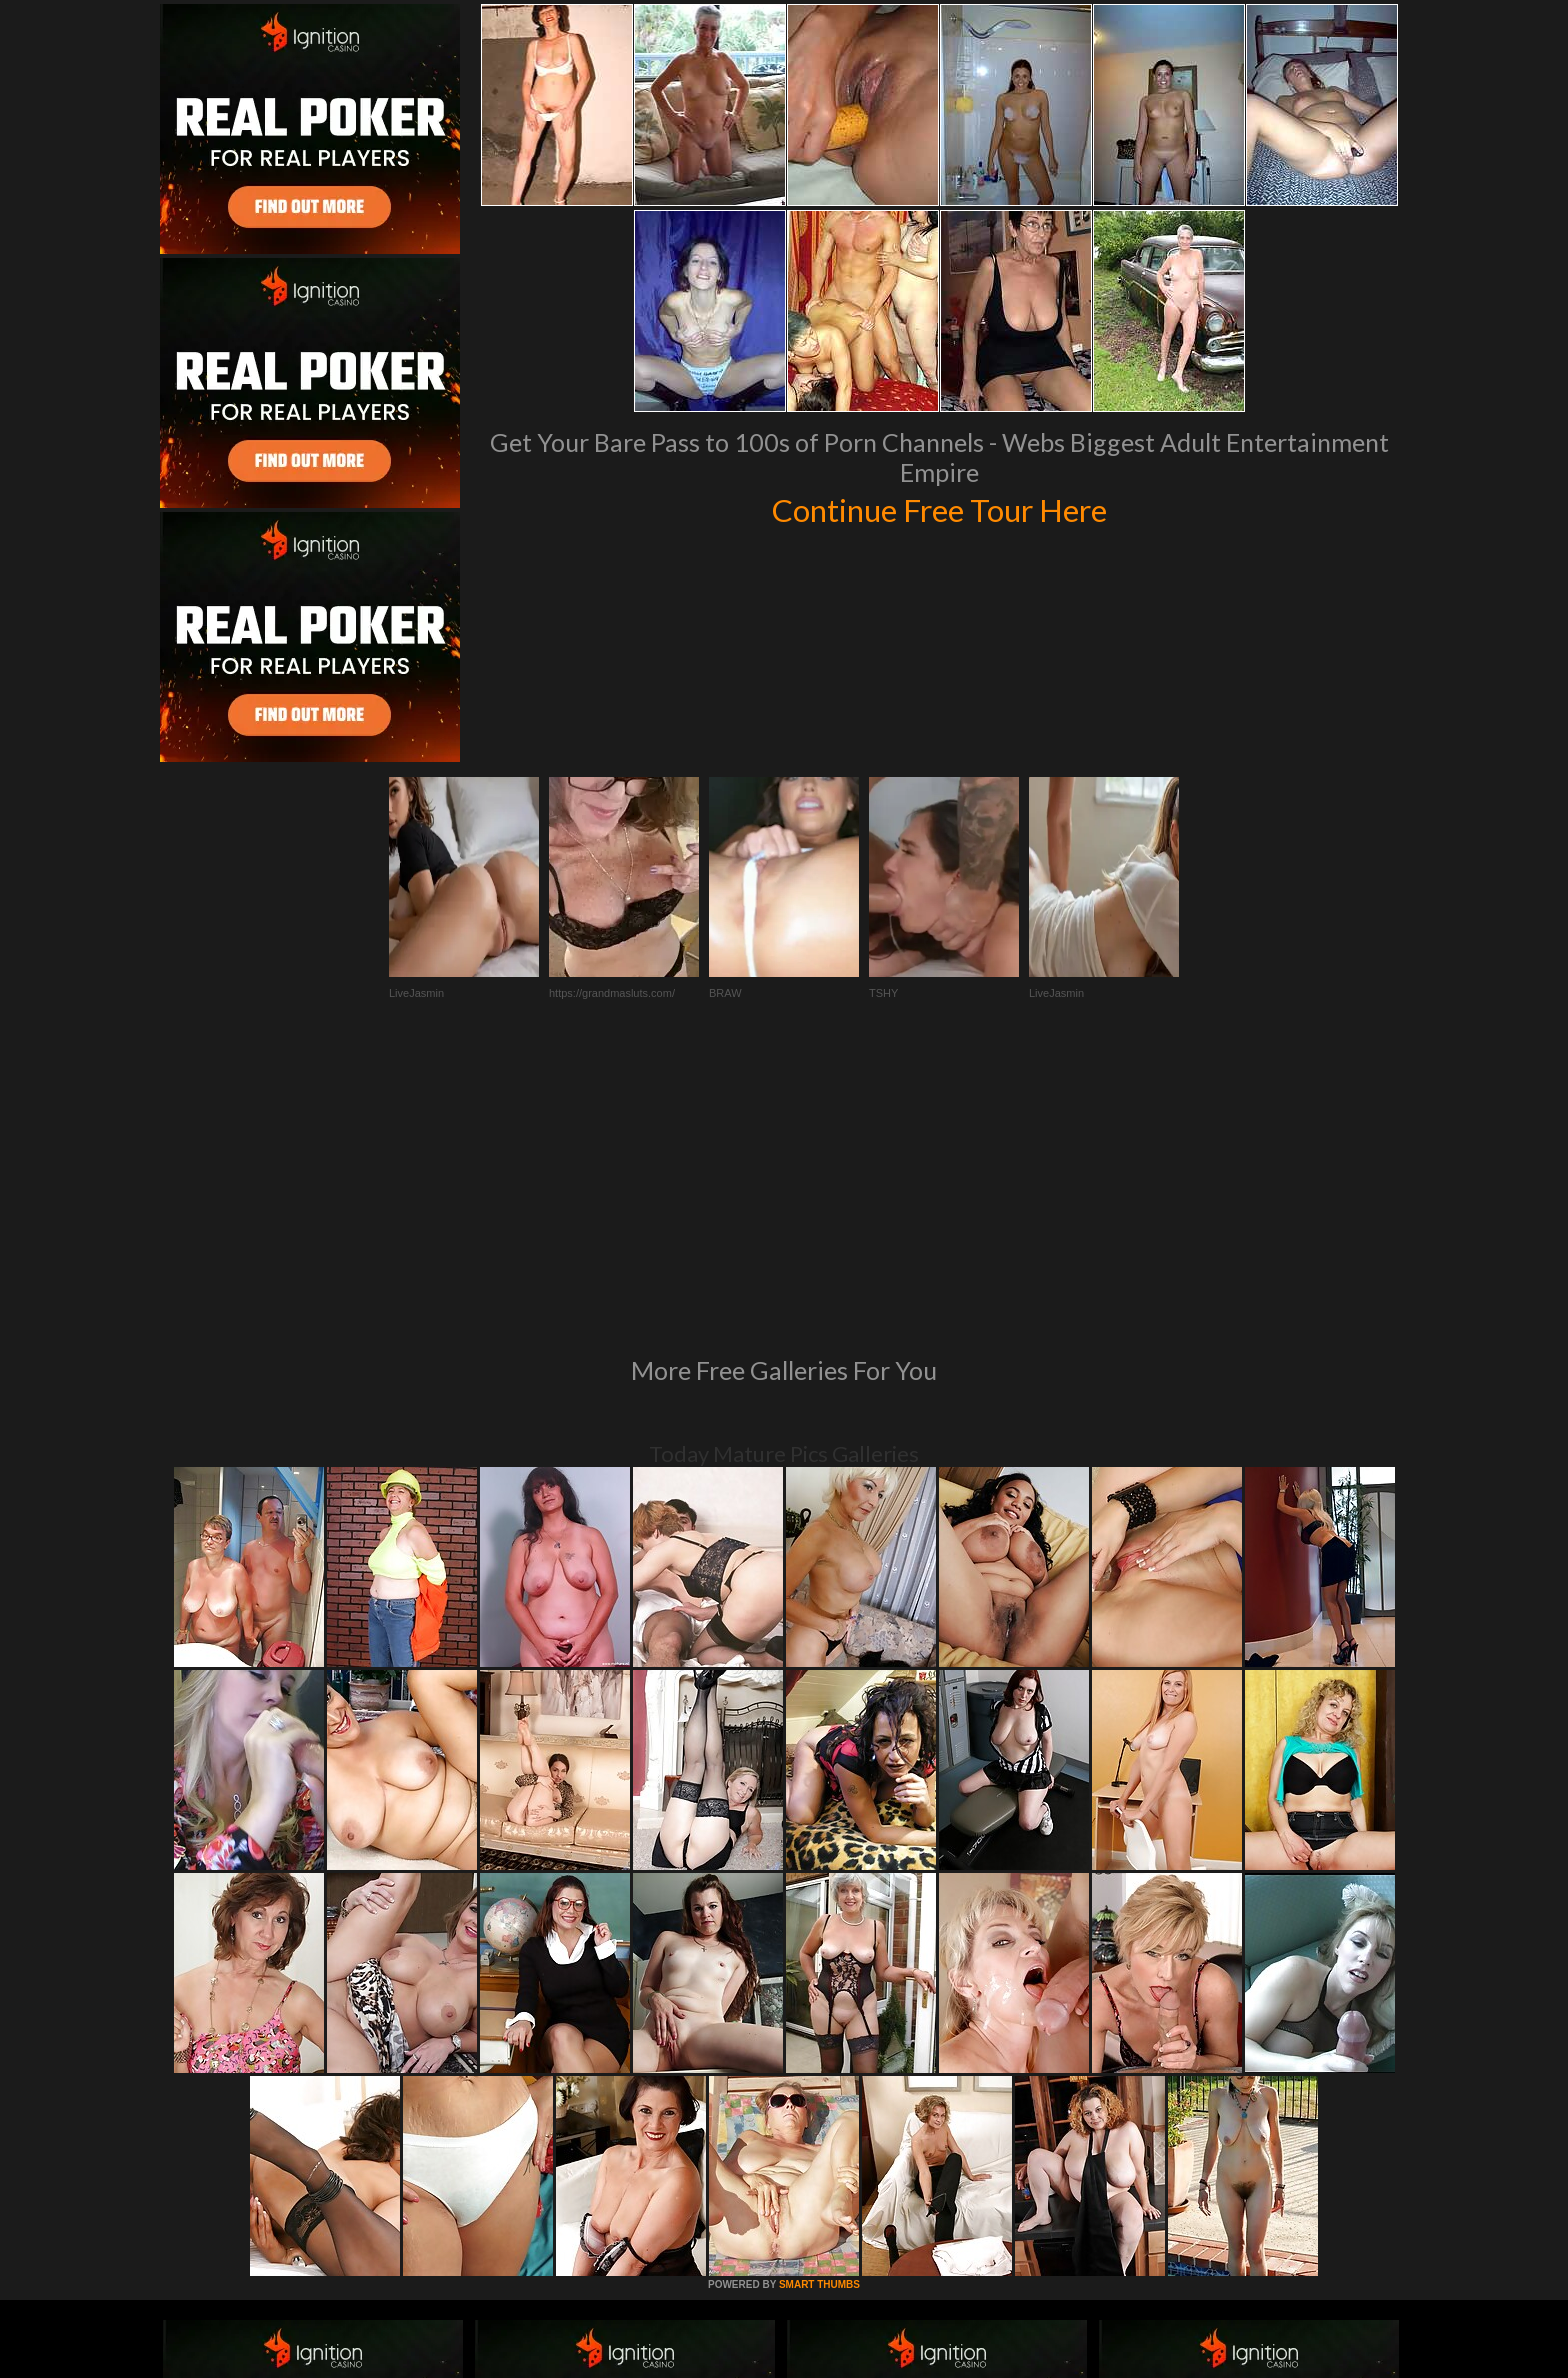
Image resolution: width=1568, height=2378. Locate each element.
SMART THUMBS (819, 2011)
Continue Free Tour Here (939, 508)
